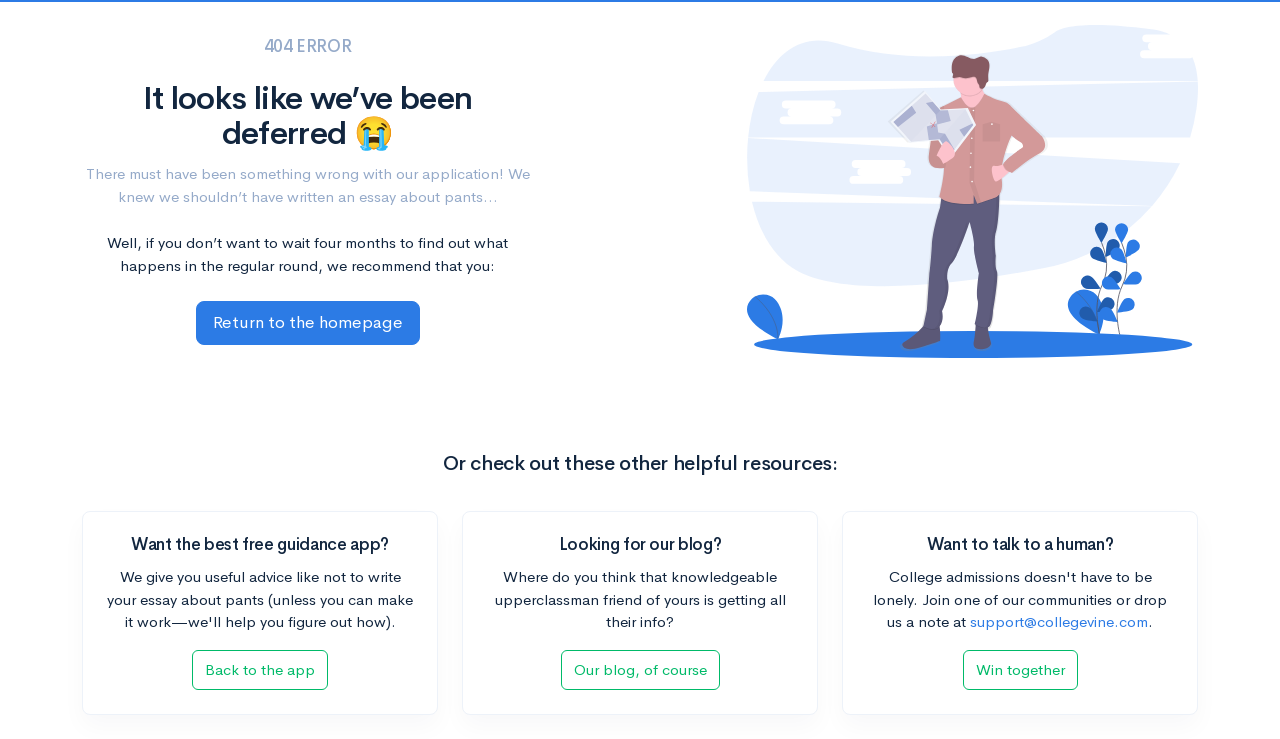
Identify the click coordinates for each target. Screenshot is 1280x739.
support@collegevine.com (1059, 621)
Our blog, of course (640, 669)
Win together (1020, 669)
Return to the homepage (308, 322)
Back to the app (260, 669)
